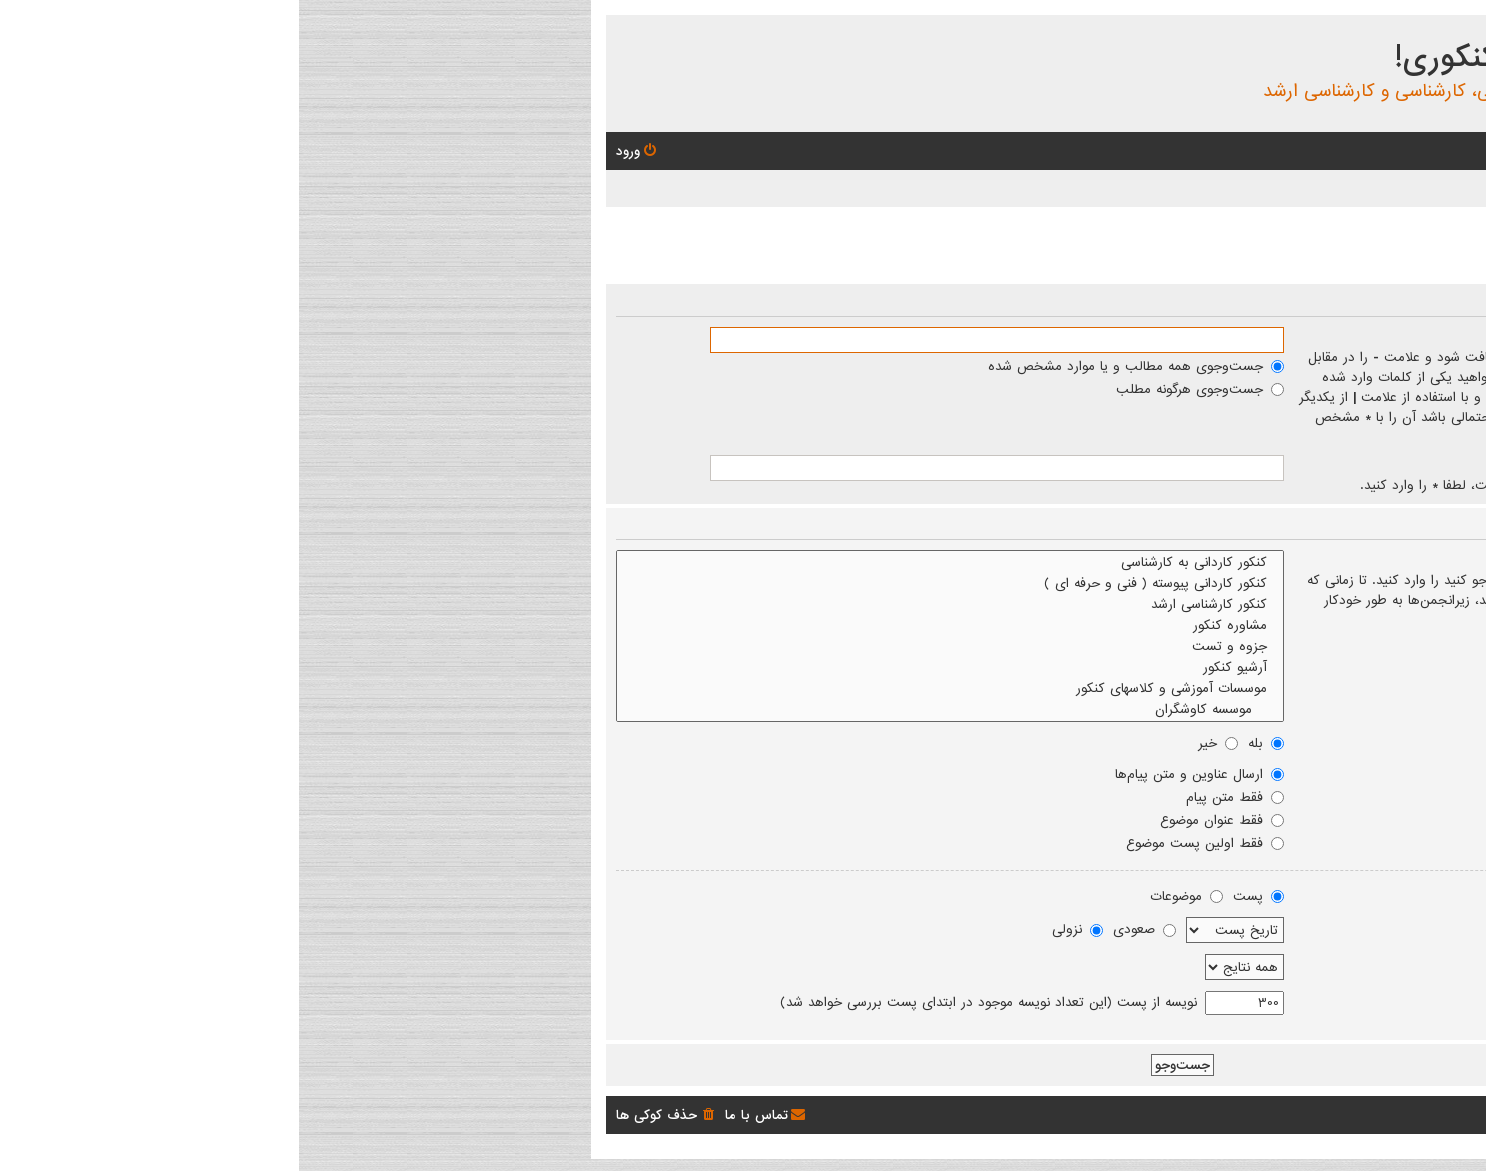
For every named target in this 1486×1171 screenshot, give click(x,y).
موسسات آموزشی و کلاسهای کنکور (651, 688)
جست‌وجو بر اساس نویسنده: (1367, 465)
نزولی (778, 929)
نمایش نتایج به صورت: (1383, 896)
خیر (919, 743)
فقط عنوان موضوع (923, 820)
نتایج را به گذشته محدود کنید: (1363, 964)
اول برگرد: (1422, 1001)
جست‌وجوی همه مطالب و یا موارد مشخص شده (837, 366)
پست (959, 896)
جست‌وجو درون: (1403, 774)
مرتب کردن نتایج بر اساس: (1371, 927)
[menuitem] (1337, 151)
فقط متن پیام (936, 797)
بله (967, 743)
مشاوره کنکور (651, 625)
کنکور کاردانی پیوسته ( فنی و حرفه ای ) (651, 583)
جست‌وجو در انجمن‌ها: (1385, 560)
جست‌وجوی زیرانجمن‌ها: (1381, 743)
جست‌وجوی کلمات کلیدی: (1377, 337)
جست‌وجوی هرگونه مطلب (901, 389)
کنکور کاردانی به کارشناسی (651, 562)
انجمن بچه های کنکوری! (1263, 58)
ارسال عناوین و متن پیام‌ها (900, 774)
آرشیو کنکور (651, 667)
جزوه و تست (651, 646)
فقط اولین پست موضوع (906, 843)
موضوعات (887, 896)
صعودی (845, 929)
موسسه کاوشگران (651, 709)
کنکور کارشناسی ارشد (651, 604)
